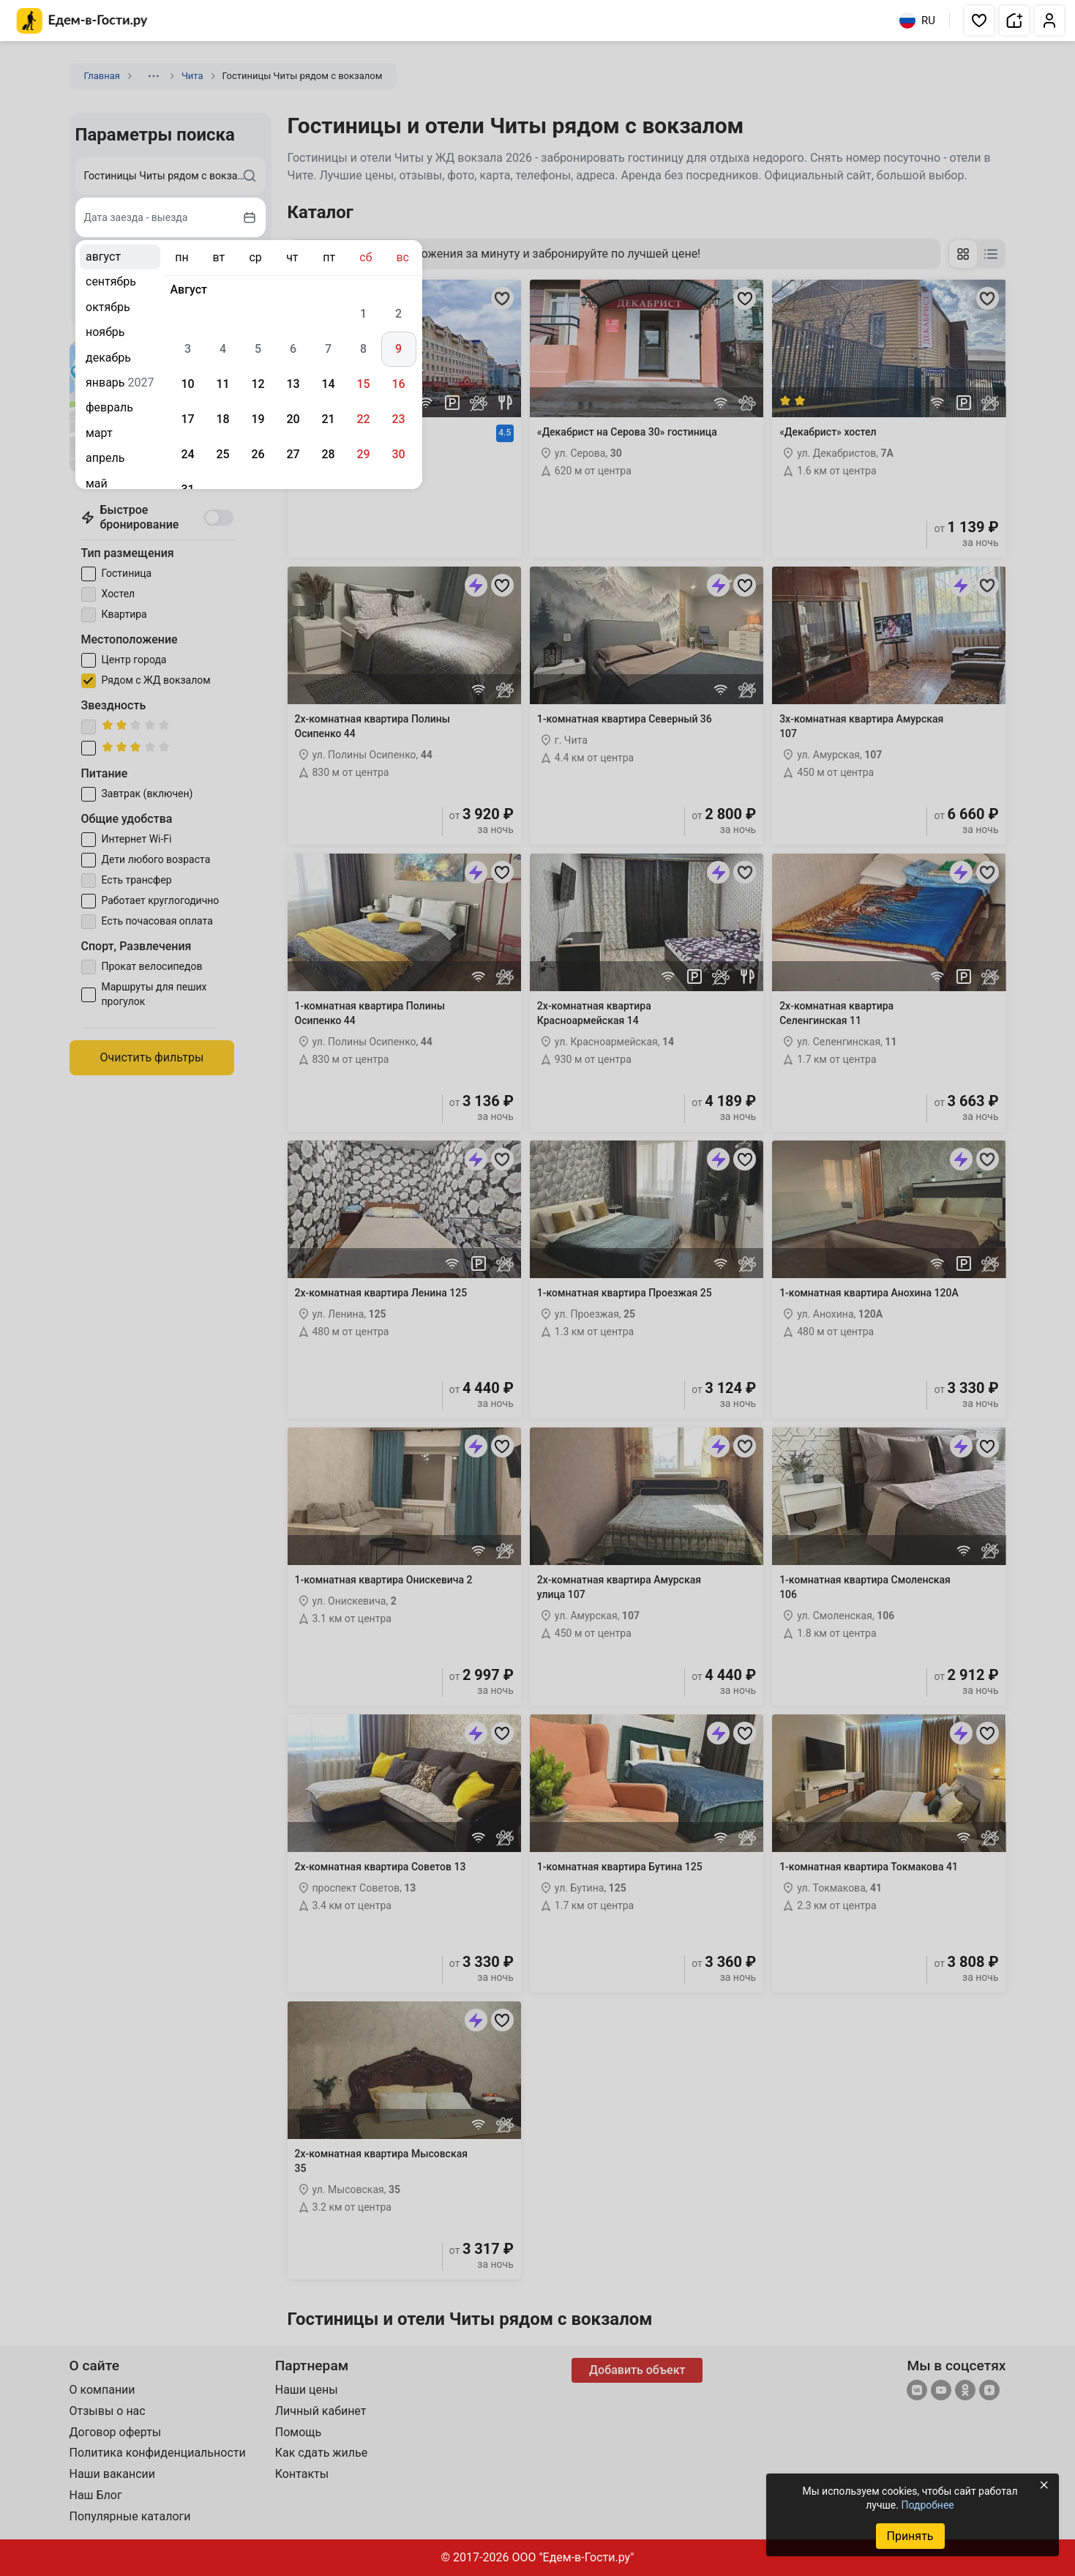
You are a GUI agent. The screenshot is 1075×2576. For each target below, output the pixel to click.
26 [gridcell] (257, 454)
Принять (909, 2536)
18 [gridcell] (222, 419)
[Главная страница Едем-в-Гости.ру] (82, 21)
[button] (979, 20)
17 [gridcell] (187, 419)
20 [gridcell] (292, 419)
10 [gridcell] (187, 384)
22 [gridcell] (363, 419)
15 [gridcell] (363, 384)
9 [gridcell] (398, 349)
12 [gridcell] (257, 384)
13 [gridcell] (292, 384)
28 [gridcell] (327, 454)
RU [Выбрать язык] (917, 20)
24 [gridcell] (187, 454)
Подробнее (927, 2505)
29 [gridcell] (363, 454)
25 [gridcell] (222, 454)
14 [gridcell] (327, 384)
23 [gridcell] (398, 419)
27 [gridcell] (292, 454)
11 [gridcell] (222, 384)
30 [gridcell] (398, 454)
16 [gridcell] (398, 384)
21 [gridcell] (327, 419)
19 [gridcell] (257, 419)
